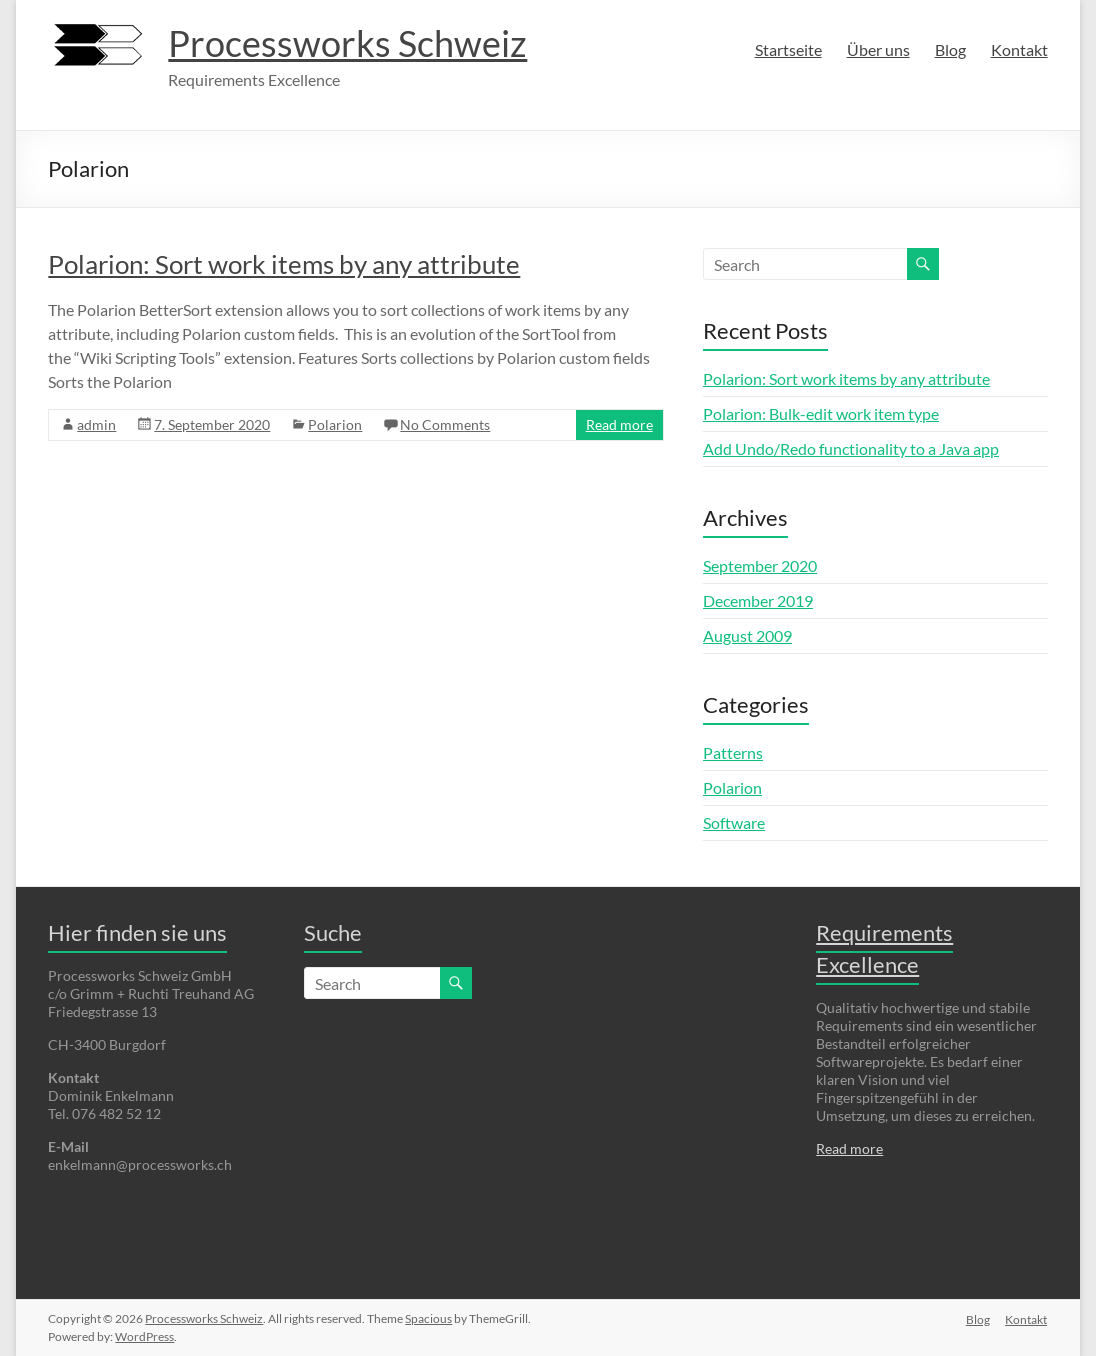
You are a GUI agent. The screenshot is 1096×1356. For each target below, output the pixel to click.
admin (96, 424)
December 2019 (758, 600)
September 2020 (760, 565)
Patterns (733, 752)
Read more (619, 424)
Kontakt (1019, 49)
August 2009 (747, 635)
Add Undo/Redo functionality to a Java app (851, 448)
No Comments (445, 424)
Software (734, 822)
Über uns (878, 49)
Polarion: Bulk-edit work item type (821, 413)
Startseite (788, 49)
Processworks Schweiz (347, 43)
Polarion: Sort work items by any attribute (284, 264)
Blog (950, 49)
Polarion (335, 424)
